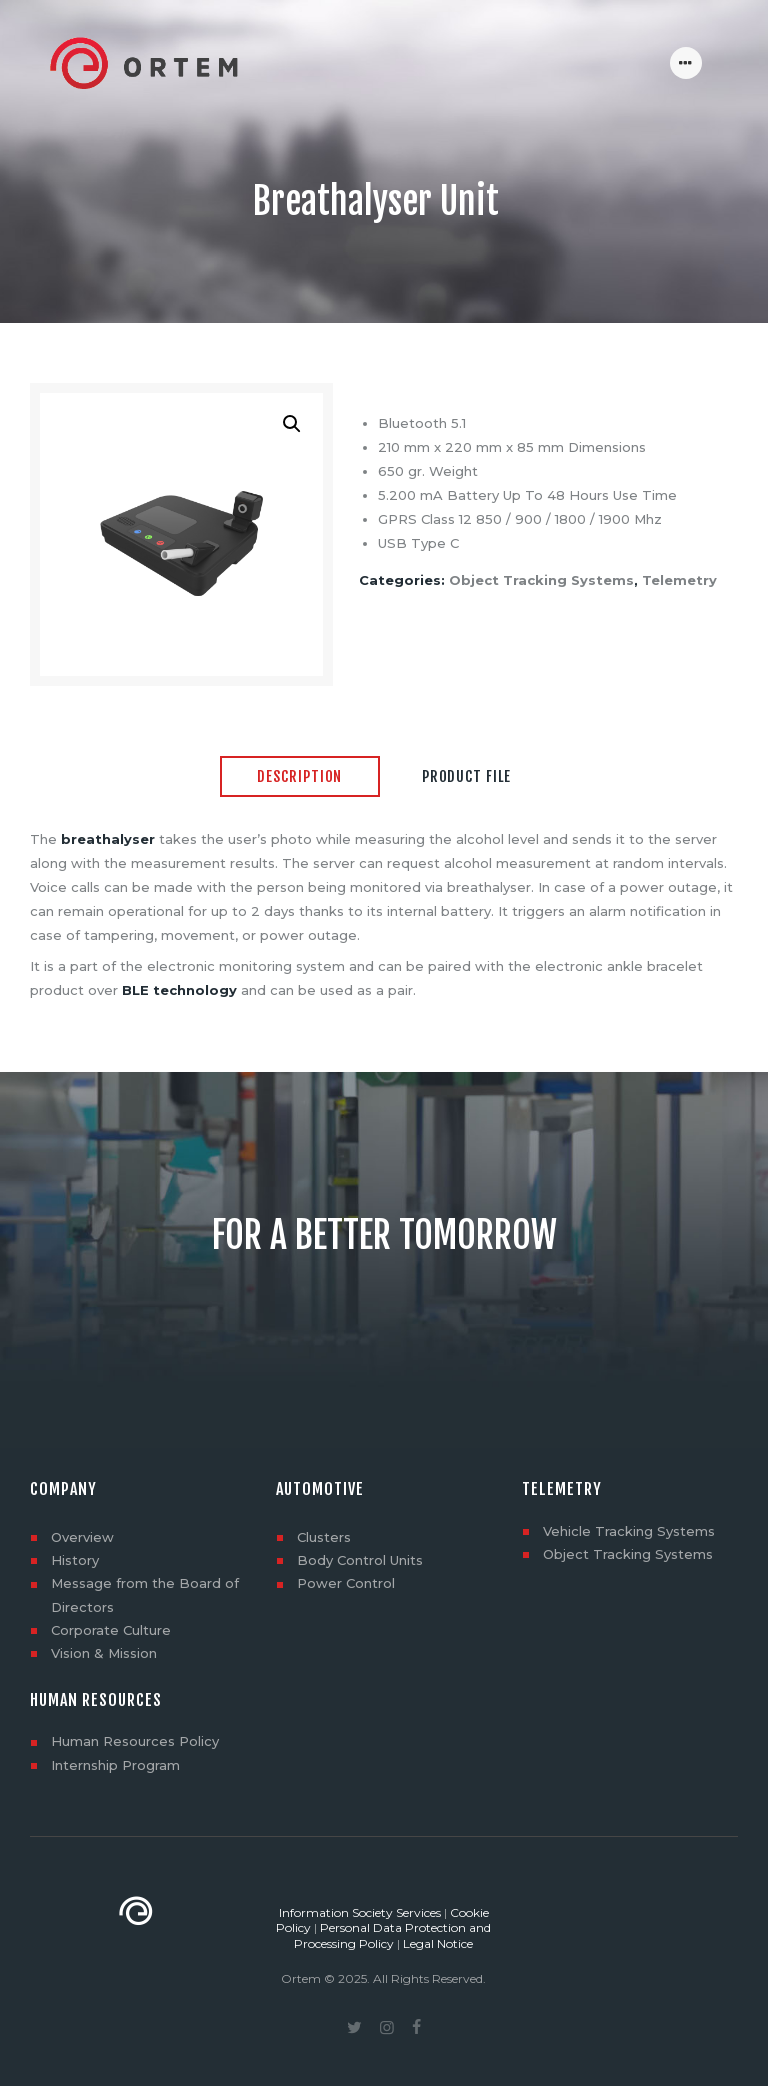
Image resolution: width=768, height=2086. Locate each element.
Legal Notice (438, 1943)
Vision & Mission (104, 1653)
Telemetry (679, 580)
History (75, 1560)
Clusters (324, 1537)
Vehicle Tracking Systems (629, 1531)
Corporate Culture (111, 1630)
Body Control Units (360, 1560)
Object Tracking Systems (541, 580)
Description (299, 776)
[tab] (300, 778)
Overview (82, 1537)
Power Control (346, 1583)
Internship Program (115, 1765)
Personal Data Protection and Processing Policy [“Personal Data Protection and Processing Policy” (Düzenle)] (392, 1935)
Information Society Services (360, 1912)
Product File (466, 776)
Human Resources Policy (135, 1741)
